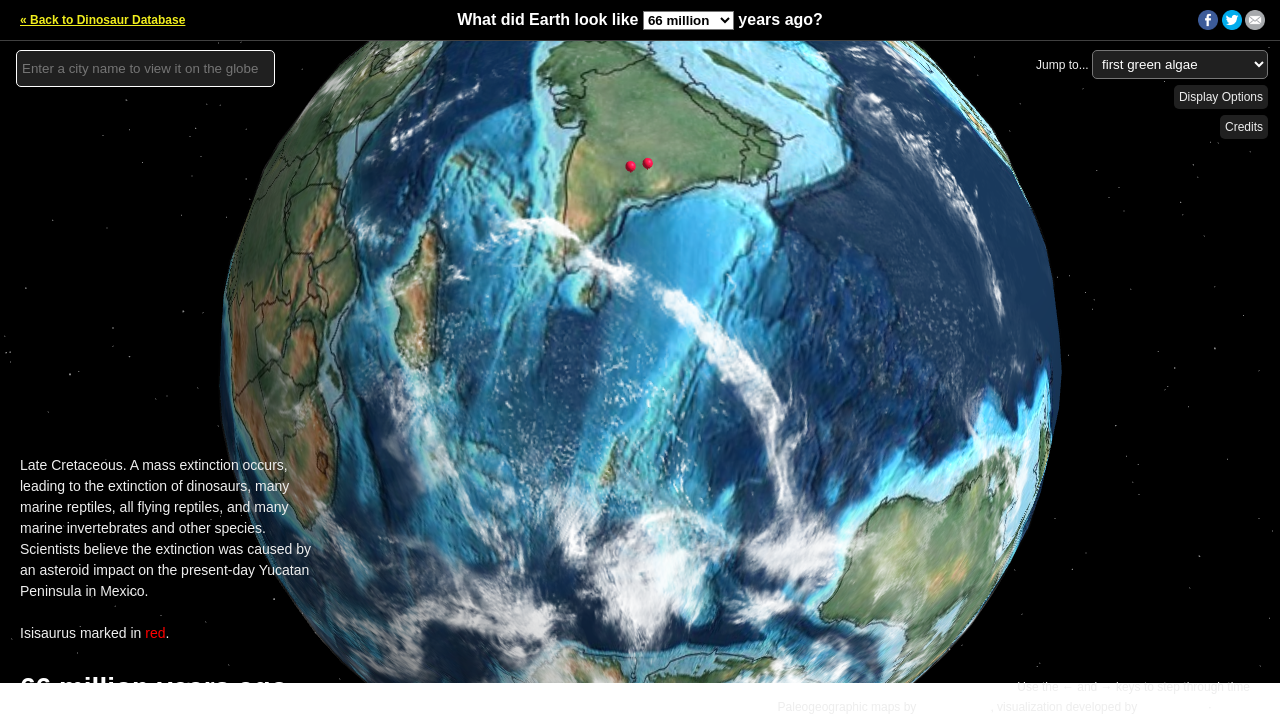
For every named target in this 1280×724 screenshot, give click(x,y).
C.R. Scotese (955, 707)
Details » (1241, 707)
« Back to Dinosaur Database (102, 20)
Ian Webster (1172, 707)
